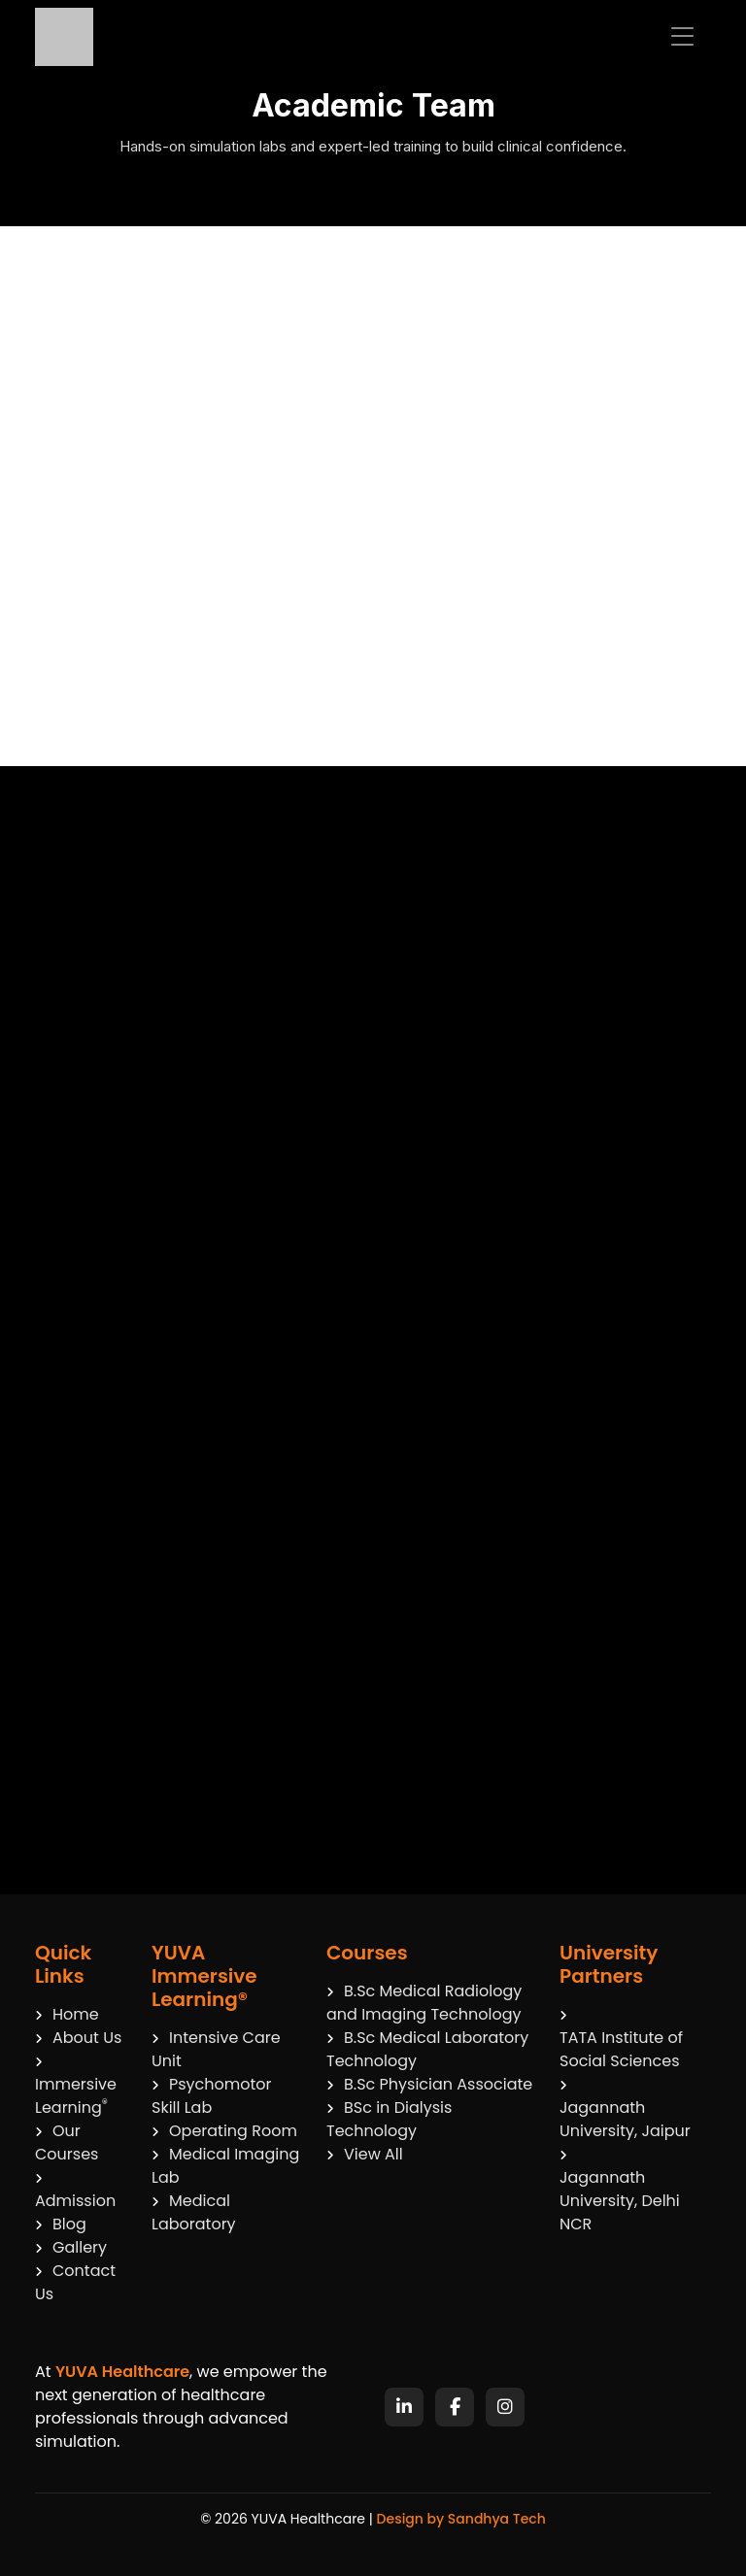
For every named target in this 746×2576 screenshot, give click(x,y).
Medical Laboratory (194, 2212)
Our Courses (66, 2142)
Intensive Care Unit (216, 2049)
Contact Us (75, 2282)
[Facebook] (454, 2407)
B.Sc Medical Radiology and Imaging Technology (424, 2002)
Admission (75, 2192)
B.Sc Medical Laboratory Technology (427, 2049)
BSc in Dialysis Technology (389, 2119)
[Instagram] (505, 2407)
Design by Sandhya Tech (461, 2518)
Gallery (71, 2247)
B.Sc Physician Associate (429, 2084)
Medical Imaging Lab (225, 2166)
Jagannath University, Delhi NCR (620, 2200)
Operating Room (224, 2131)
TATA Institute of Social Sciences (621, 2049)
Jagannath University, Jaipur (625, 2119)
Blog (60, 2224)
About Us (78, 2037)
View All (364, 2154)
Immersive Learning (76, 2088)
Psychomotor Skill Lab (212, 2096)
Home (67, 2014)
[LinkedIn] (404, 2407)
